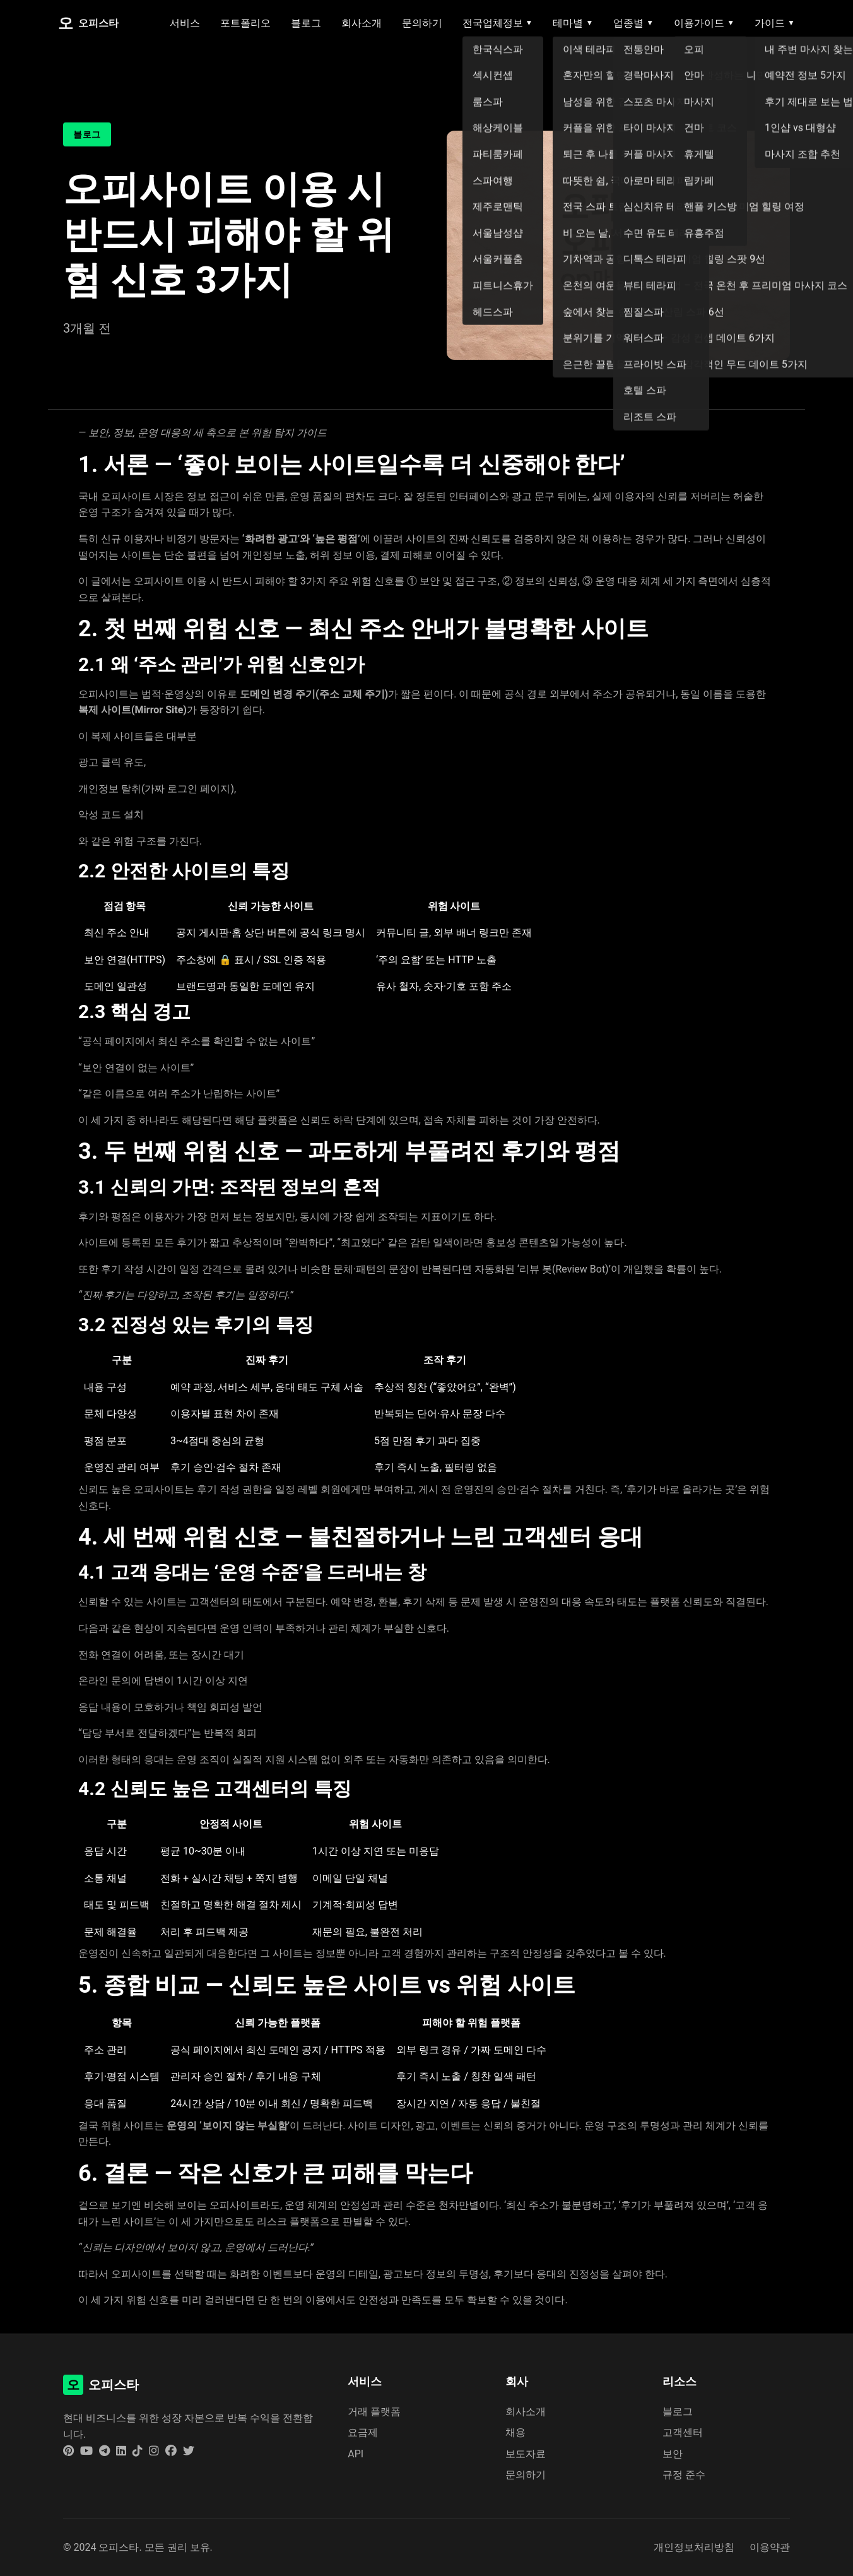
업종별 (633, 23)
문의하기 (422, 23)
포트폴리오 (245, 23)
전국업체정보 (497, 23)
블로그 (306, 23)
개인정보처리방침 (694, 2547)
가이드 (775, 23)
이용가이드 (704, 23)
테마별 (573, 23)
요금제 (363, 2432)
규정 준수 (683, 2475)
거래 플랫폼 (374, 2412)
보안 (672, 2454)
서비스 (185, 23)
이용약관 (770, 2547)
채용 (515, 2432)
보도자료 (525, 2454)
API (355, 2454)
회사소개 (361, 23)
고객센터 (682, 2432)
